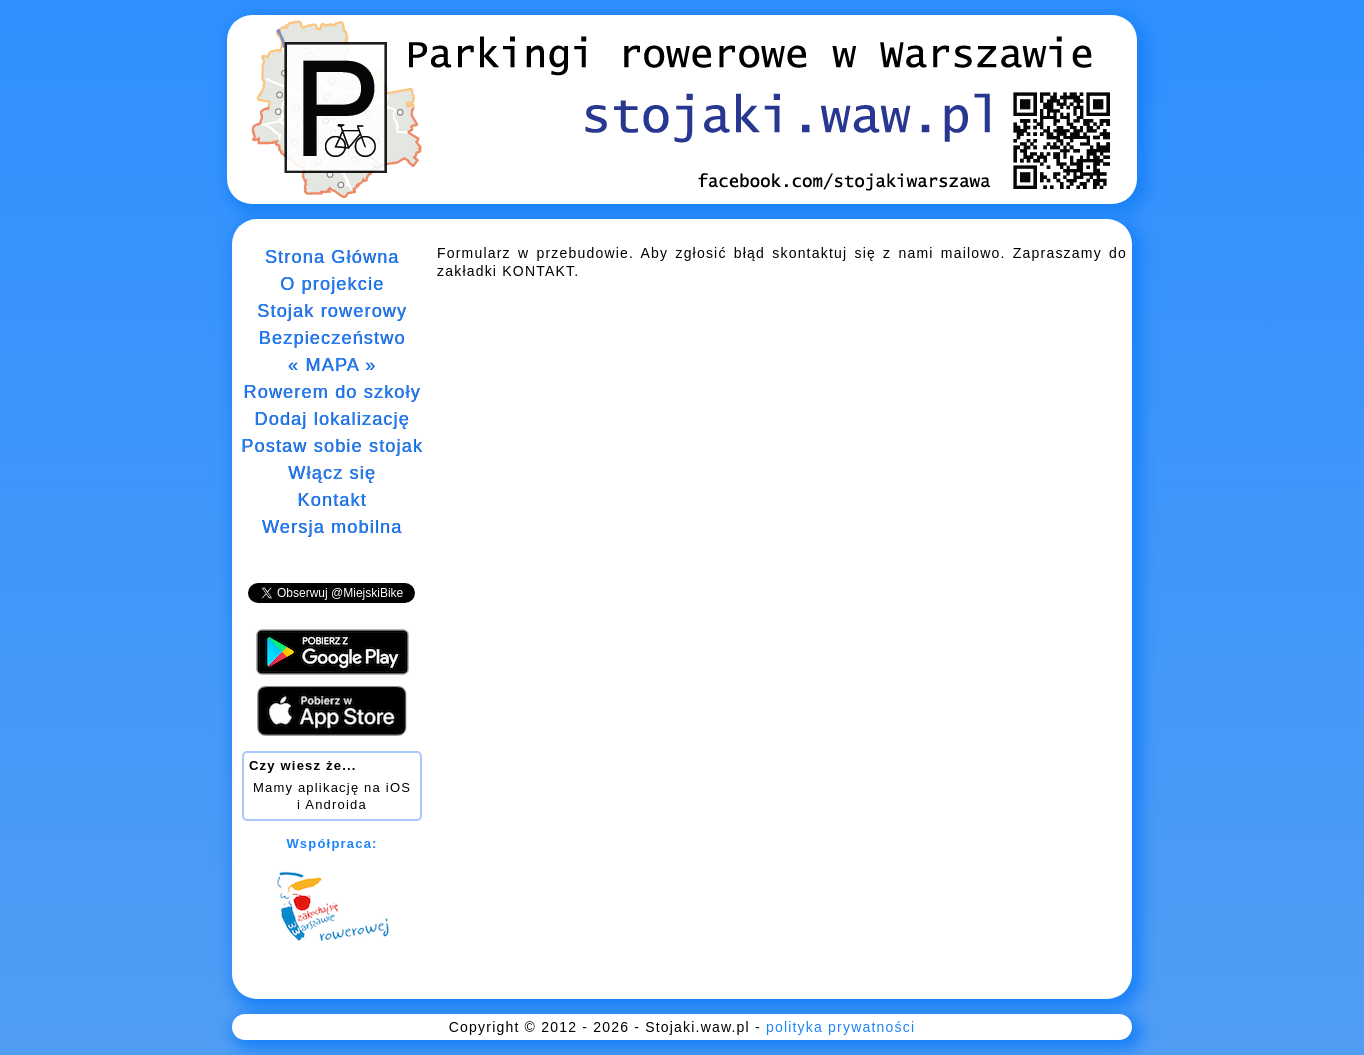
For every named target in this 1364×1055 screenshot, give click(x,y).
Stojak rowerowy (332, 311)
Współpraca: (331, 843)
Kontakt (331, 500)
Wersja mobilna (332, 527)
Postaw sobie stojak (332, 446)
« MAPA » (332, 365)
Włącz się (332, 473)
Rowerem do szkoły (331, 392)
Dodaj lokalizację (331, 419)
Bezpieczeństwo (332, 338)
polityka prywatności (840, 1027)
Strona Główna (332, 257)
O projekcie (332, 284)
